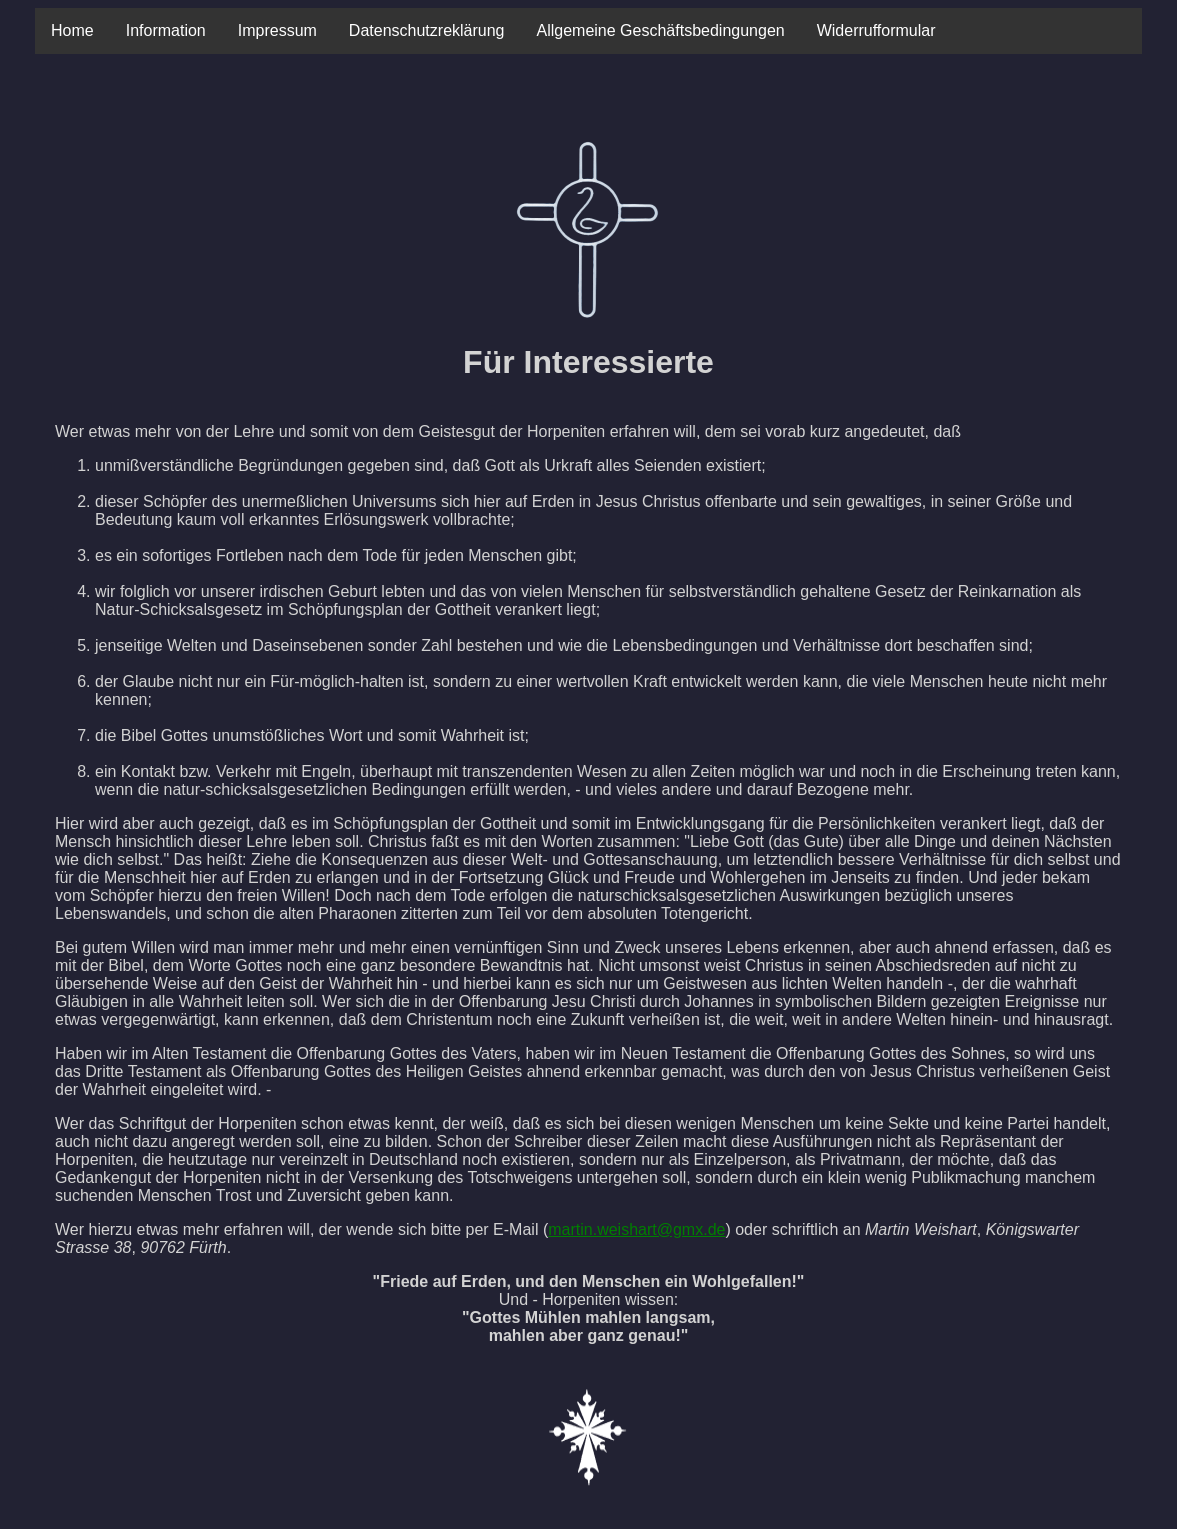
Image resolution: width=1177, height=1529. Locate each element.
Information (166, 30)
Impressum (277, 30)
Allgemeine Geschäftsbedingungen (661, 30)
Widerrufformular (876, 30)
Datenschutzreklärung (427, 30)
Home (72, 30)
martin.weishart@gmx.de (636, 1229)
